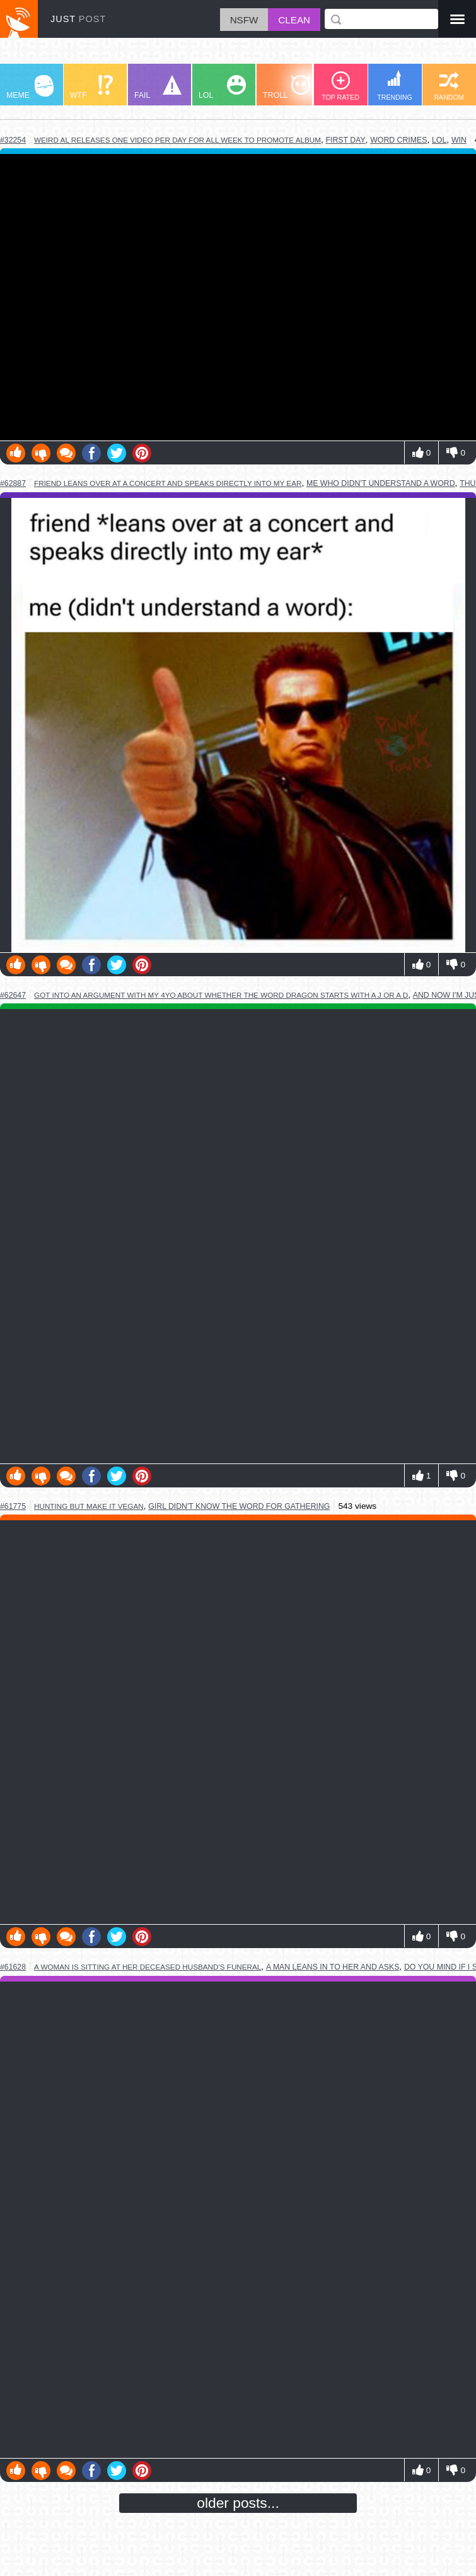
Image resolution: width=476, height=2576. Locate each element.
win (459, 140)
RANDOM (448, 86)
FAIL (158, 87)
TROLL (286, 87)
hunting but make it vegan (89, 1506)
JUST (78, 19)
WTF (91, 87)
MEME (30, 87)
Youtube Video (238, 297)
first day (346, 140)
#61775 (13, 1506)
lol (439, 140)
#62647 (13, 995)
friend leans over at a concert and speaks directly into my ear (167, 483)
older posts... (238, 2503)
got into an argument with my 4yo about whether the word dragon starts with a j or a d (221, 995)
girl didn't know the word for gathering (239, 1506)
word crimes (398, 140)
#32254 (13, 140)
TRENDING (394, 85)
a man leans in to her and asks (332, 1967)
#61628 (13, 1967)
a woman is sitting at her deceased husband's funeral (147, 1967)
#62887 (13, 483)
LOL (222, 87)
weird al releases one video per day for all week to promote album (177, 140)
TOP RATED (340, 86)
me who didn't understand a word (380, 483)
